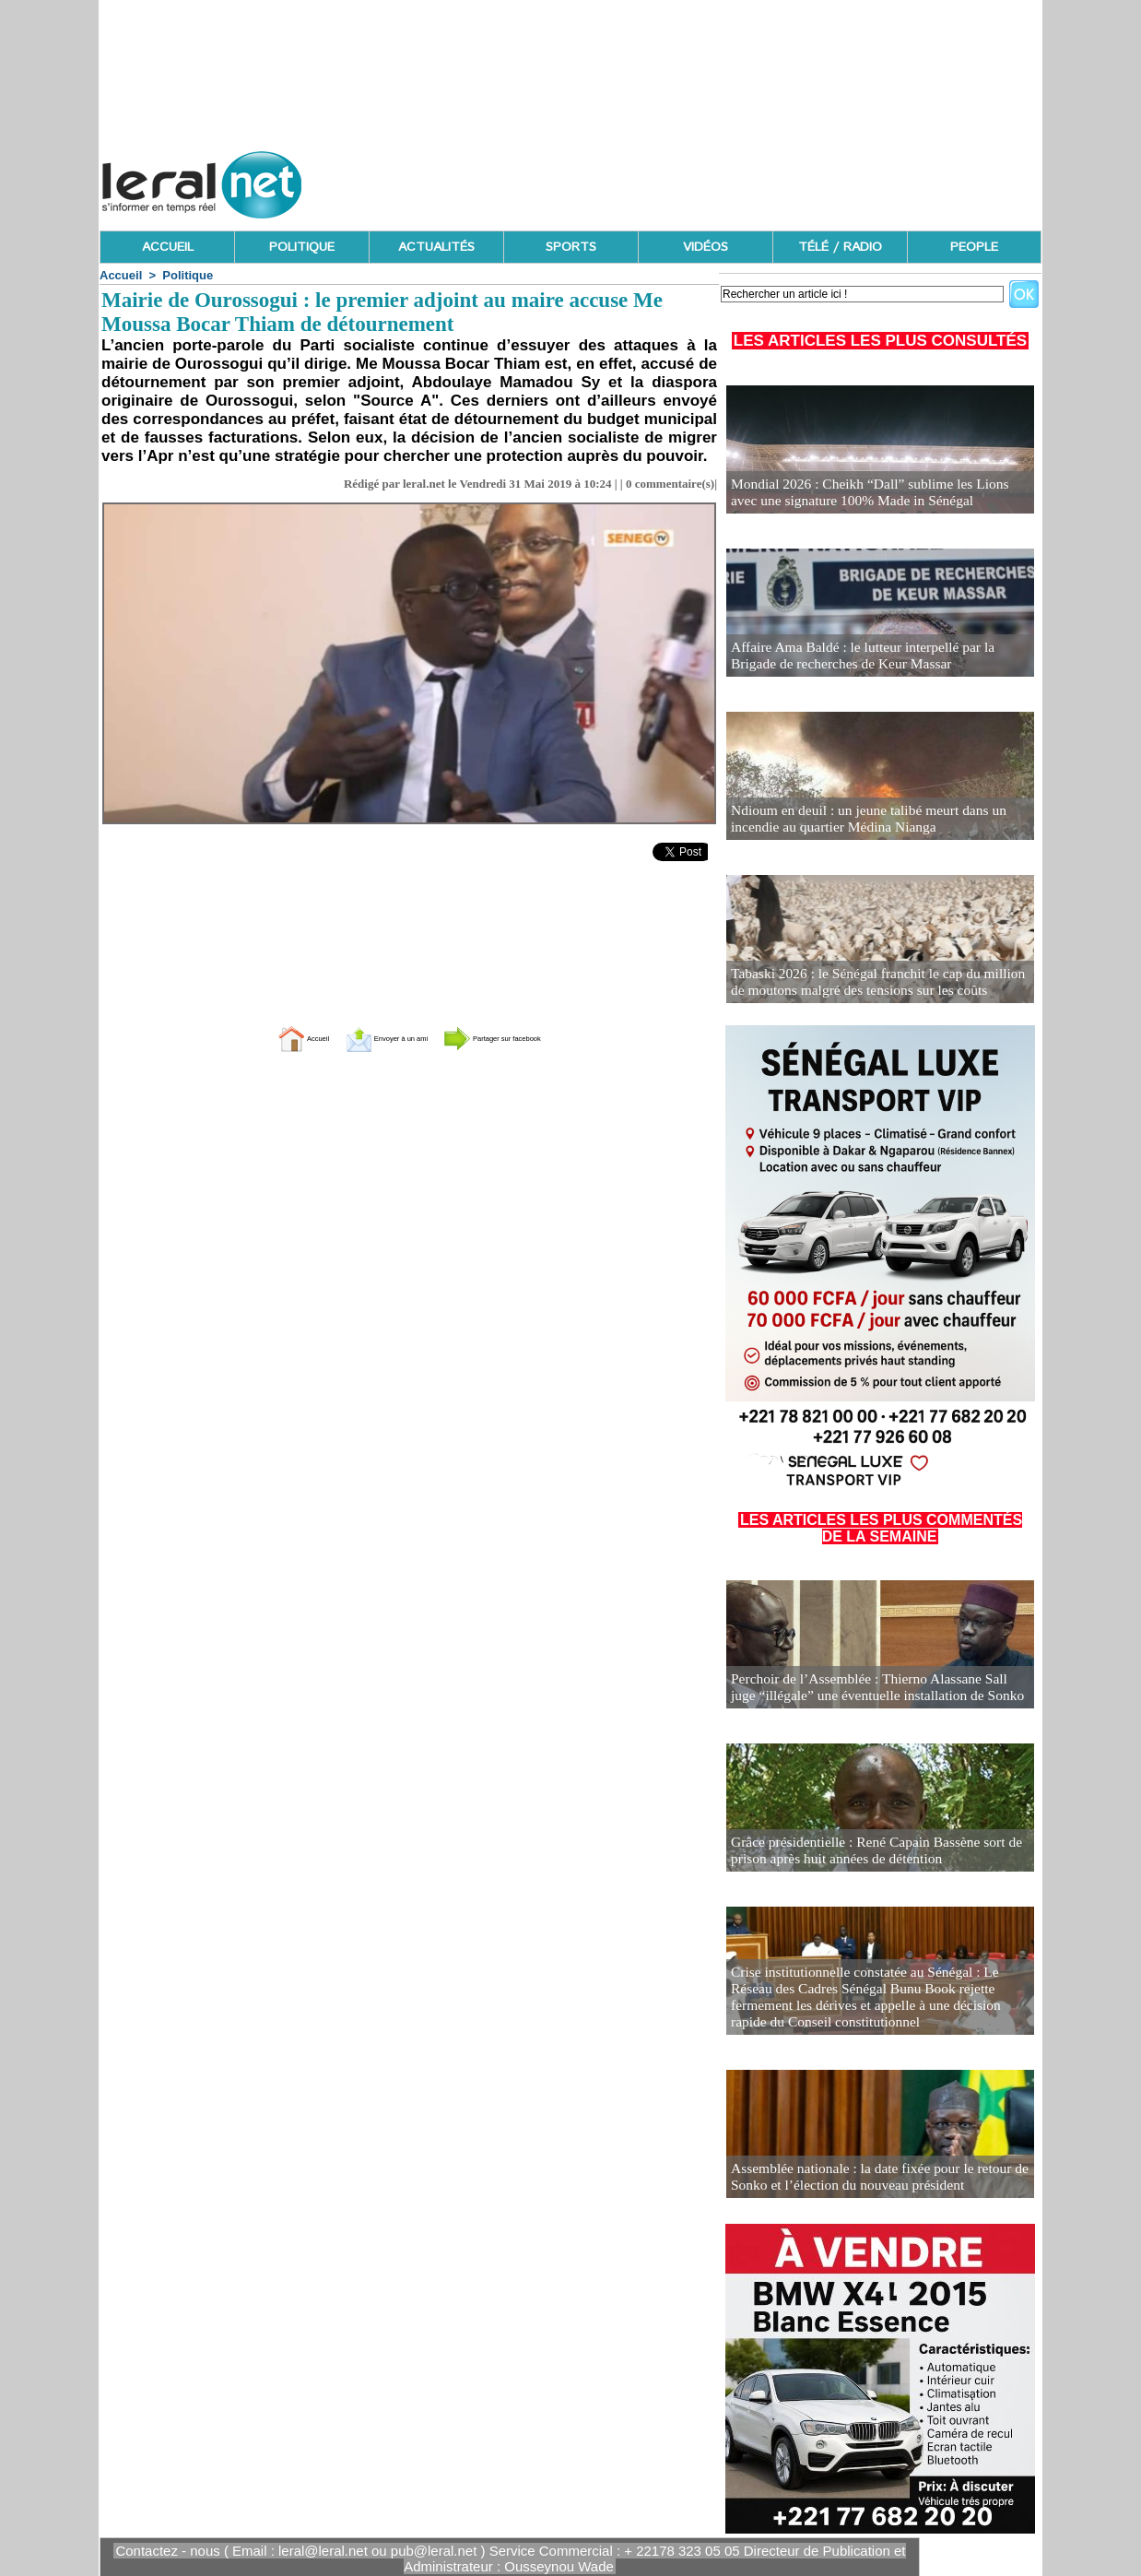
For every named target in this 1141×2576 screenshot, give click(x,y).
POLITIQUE (302, 247)
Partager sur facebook (532, 1038)
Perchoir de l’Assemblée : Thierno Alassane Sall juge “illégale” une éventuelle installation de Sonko (868, 1688)
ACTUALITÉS (436, 247)
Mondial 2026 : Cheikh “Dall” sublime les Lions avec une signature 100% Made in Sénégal (870, 493)
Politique (187, 275)
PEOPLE (974, 247)
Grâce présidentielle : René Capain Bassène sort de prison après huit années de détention (862, 1851)
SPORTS (571, 247)
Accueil (121, 275)
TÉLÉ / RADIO (840, 247)
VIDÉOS (705, 247)
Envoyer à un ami (363, 1038)
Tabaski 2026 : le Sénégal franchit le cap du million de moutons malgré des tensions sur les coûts (871, 983)
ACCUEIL (168, 247)
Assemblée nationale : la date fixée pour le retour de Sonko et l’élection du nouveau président (865, 2178)
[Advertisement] (706, 179)
